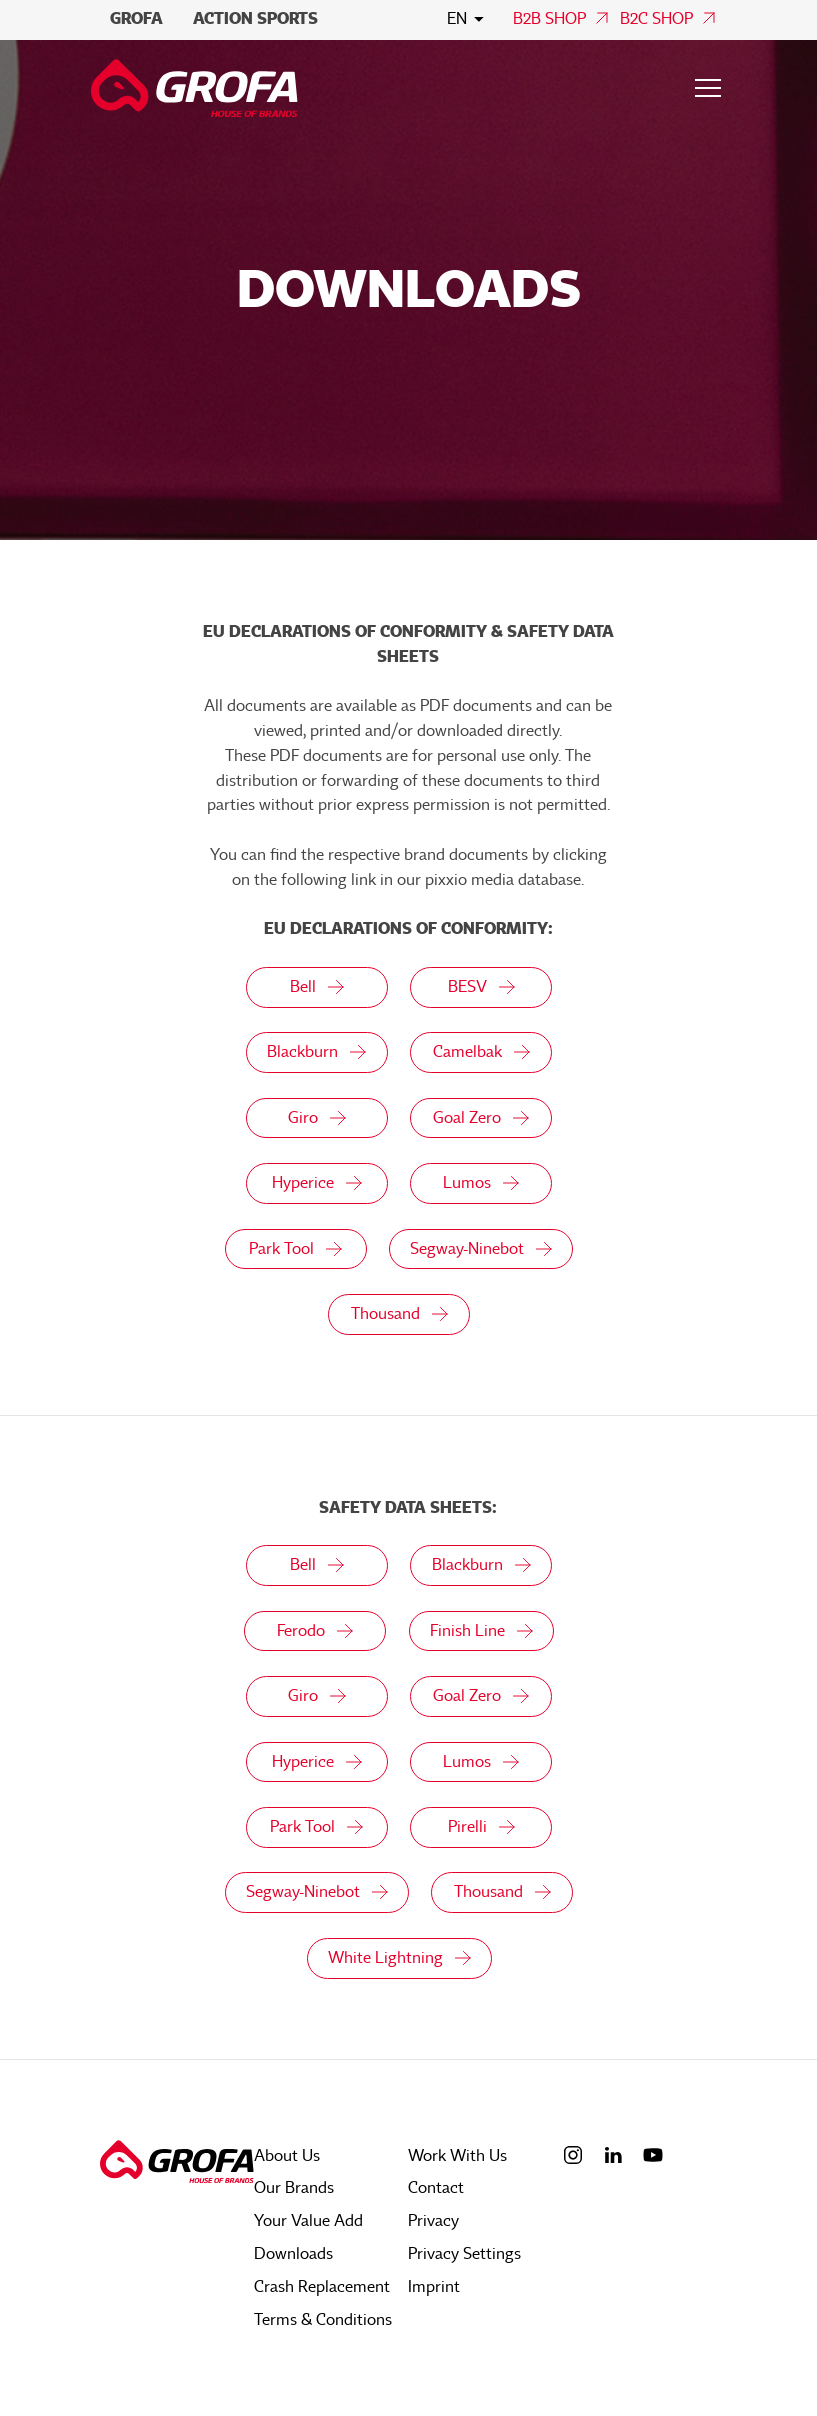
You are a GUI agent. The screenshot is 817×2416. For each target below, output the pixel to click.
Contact (436, 2192)
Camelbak (481, 1053)
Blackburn (315, 1053)
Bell (315, 987)
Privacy (433, 2224)
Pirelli (481, 1831)
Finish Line (481, 1634)
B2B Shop (549, 19)
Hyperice (315, 1185)
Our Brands (294, 2192)
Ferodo (314, 1634)
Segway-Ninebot (481, 1250)
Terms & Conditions (323, 2320)
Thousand (398, 1316)
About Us (287, 2160)
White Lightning (398, 1963)
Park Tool (294, 1250)
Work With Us (457, 2160)
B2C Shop (656, 19)
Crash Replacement (322, 2288)
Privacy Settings (464, 2256)
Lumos (481, 1185)
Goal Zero (481, 1119)
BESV (481, 987)
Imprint (434, 2288)
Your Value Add (308, 2224)
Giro (315, 1119)
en (457, 19)
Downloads (293, 2256)
